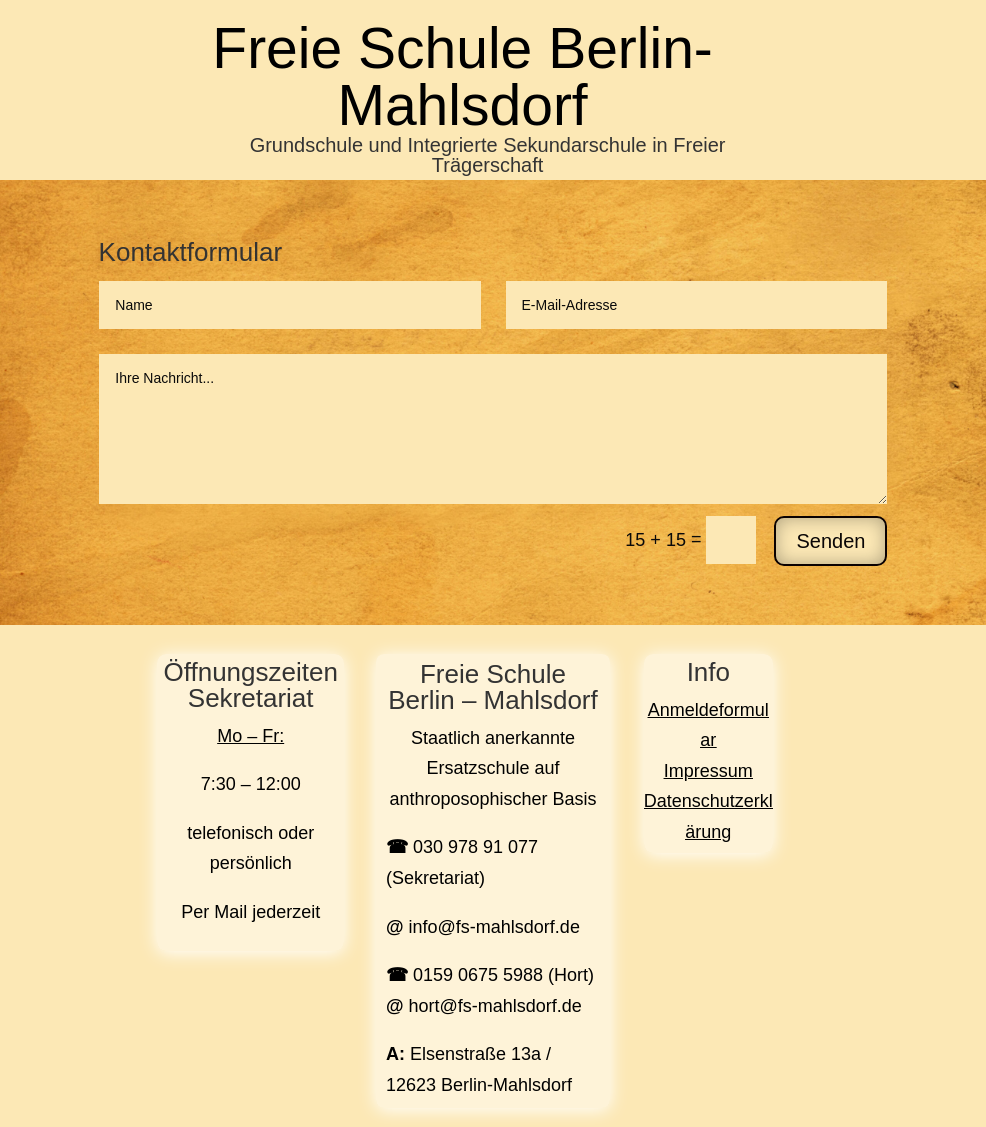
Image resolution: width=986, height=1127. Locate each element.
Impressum (708, 771)
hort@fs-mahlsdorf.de (495, 1006)
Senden (830, 541)
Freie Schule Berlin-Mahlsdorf (462, 76)
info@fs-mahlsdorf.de (494, 927)
